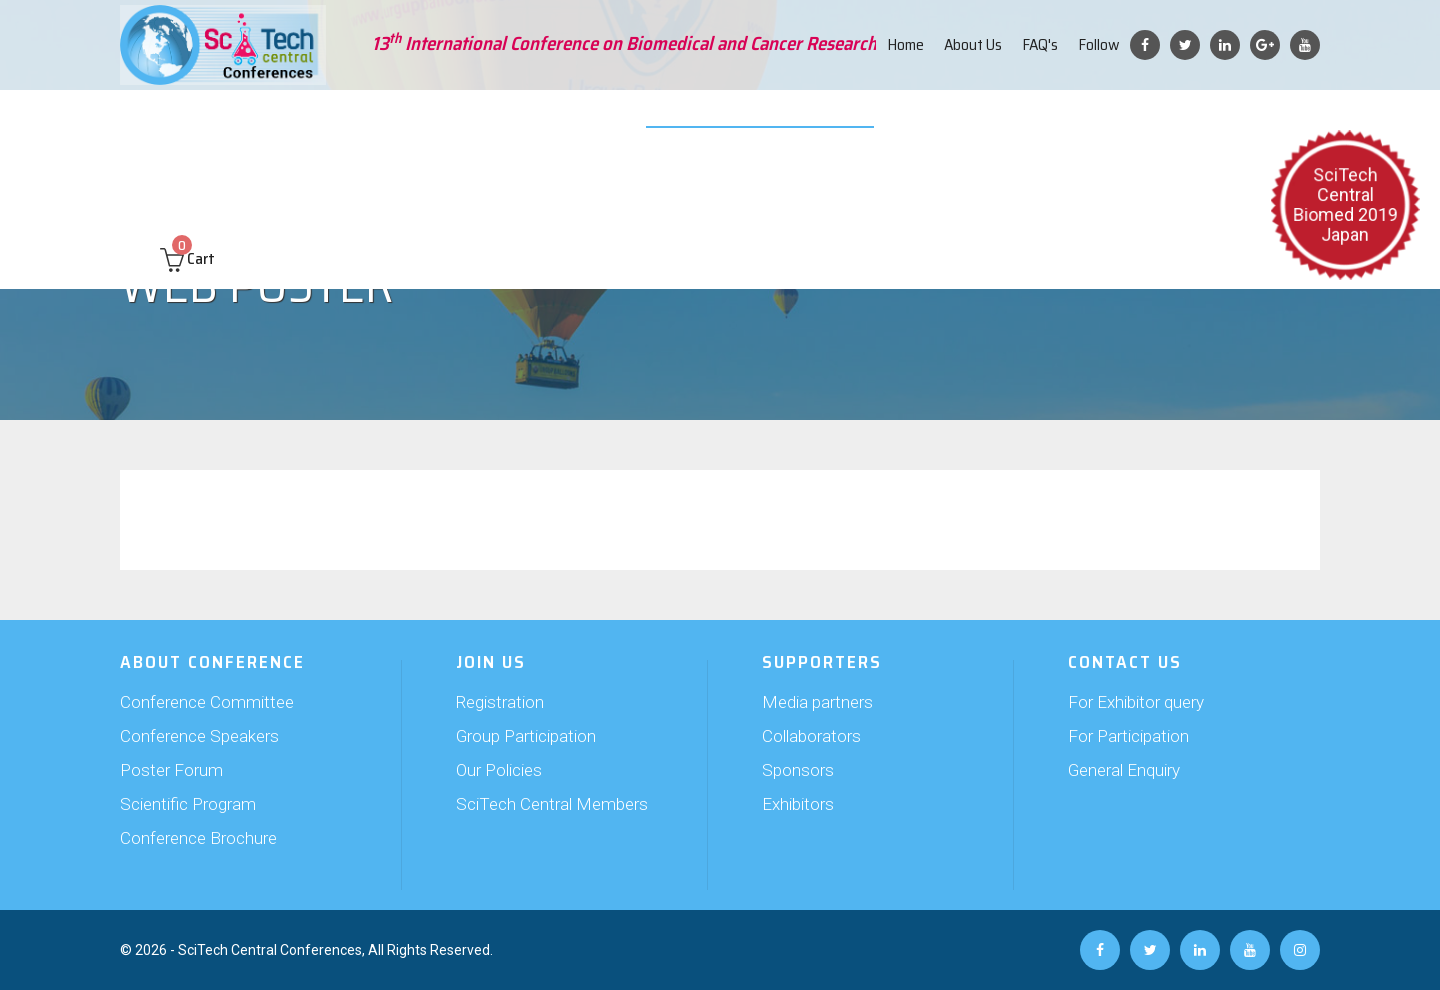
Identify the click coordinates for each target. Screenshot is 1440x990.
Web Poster (852, 120)
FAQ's (1040, 44)
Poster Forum (171, 770)
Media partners (817, 702)
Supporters (537, 120)
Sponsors (798, 770)
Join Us (457, 120)
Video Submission (737, 120)
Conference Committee (207, 702)
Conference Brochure (198, 838)
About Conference (199, 120)
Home (905, 44)
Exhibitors (798, 804)
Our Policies (499, 770)
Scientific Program (188, 804)
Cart (187, 181)
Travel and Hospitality (983, 120)
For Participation (1128, 736)
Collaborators (811, 736)
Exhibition (627, 120)
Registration (500, 702)
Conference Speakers (199, 736)
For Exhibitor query (1136, 702)
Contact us (1247, 120)
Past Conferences (1134, 120)
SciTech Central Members (552, 804)
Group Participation (526, 736)
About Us (973, 44)
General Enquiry (1124, 770)
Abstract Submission (347, 120)
